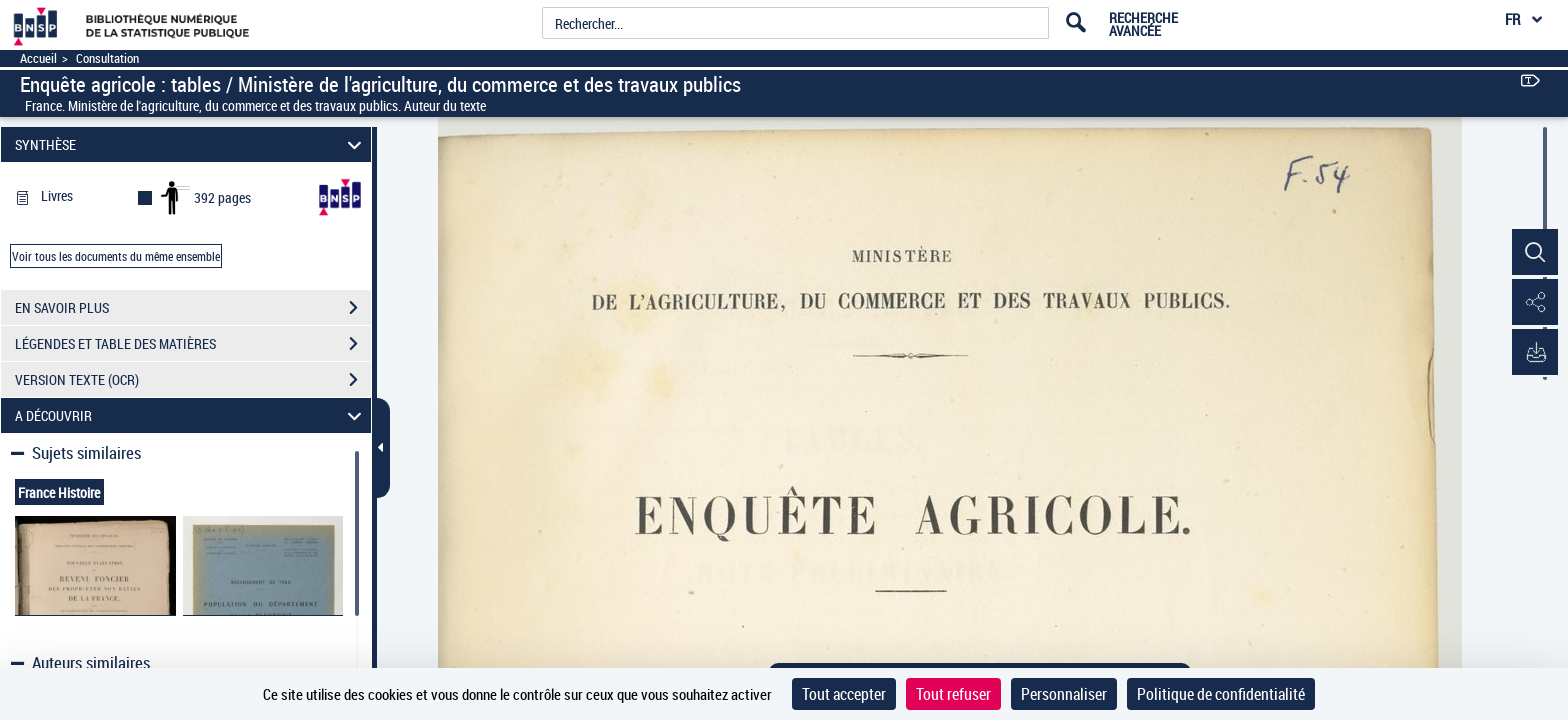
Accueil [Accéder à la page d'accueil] (38, 58)
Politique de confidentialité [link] (1221, 694)
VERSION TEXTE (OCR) (193, 380)
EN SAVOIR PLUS (193, 308)
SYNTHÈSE (191, 144)
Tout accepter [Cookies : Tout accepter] (844, 694)
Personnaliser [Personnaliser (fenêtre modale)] (1064, 694)
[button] (1533, 253)
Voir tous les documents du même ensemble (116, 256)
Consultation (107, 58)
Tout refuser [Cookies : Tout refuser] (953, 694)
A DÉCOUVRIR (191, 415)
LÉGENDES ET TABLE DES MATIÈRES (193, 344)
